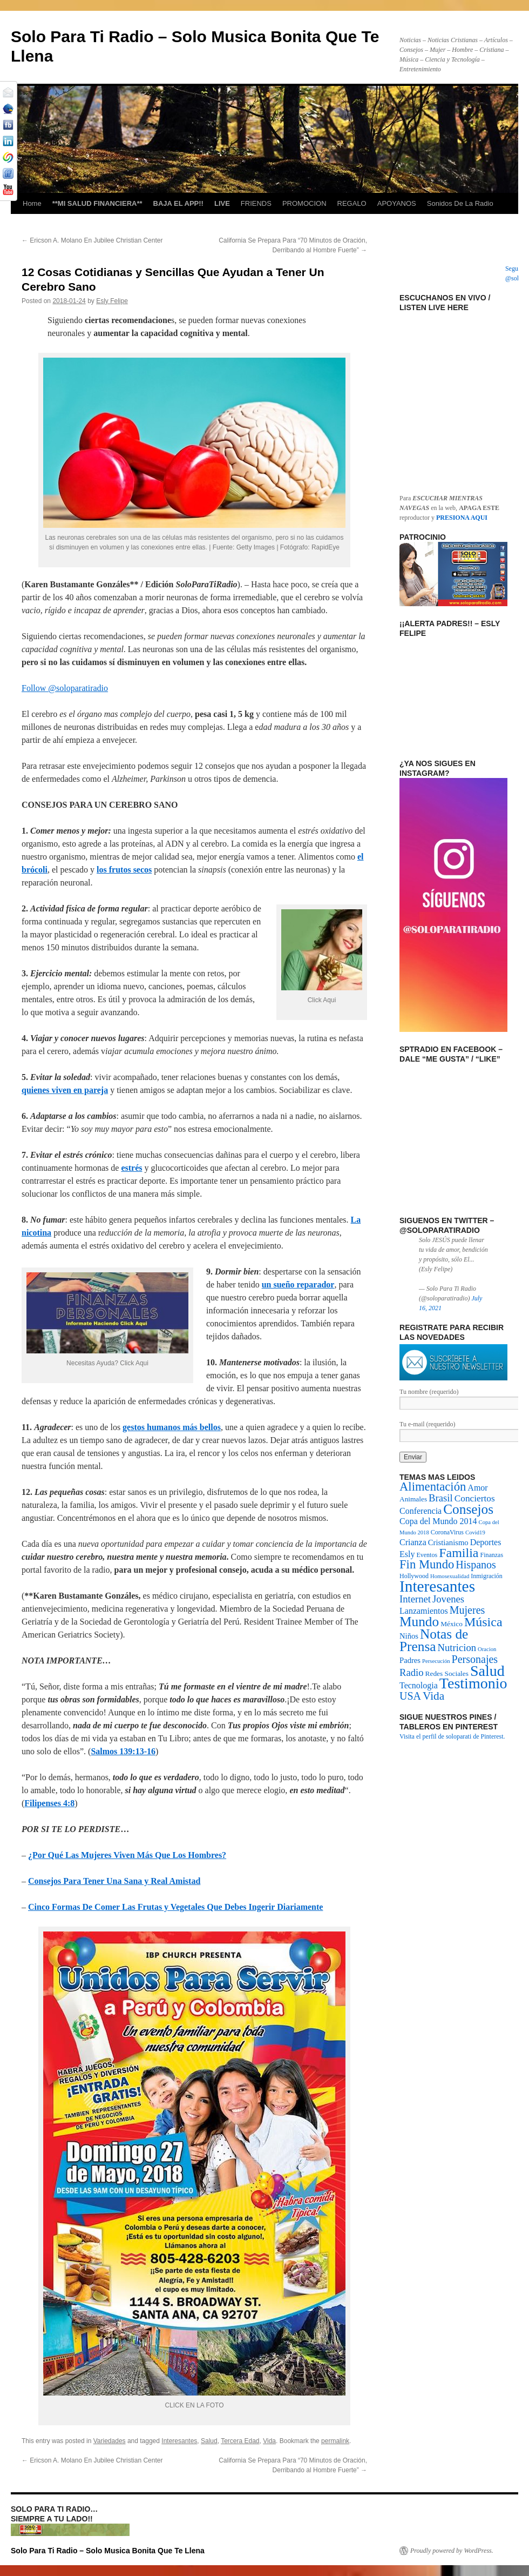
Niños (408, 1636)
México (451, 1624)
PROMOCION (304, 203)
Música (483, 1622)
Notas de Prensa (433, 1640)
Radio (411, 1672)
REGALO (352, 203)
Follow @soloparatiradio (65, 688)
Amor (477, 1487)
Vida (269, 2441)
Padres (410, 1660)
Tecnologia (418, 1685)
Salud (209, 2441)
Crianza (412, 1542)
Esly (407, 1554)
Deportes (485, 1542)
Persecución (436, 1661)
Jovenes (448, 1599)
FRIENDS (256, 203)
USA (410, 1696)
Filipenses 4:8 (49, 1803)
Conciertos (475, 1498)
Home (32, 203)
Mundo (419, 1621)
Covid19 (475, 1532)
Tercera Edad (240, 2441)
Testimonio (473, 1683)
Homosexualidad (449, 1576)
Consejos (468, 1509)
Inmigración (487, 1576)
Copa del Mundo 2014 (438, 1521)
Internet (415, 1599)
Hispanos (476, 1565)
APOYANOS (396, 203)
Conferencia (420, 1510)
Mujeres (467, 1610)
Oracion (487, 1649)
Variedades (109, 2441)
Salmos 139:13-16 (123, 1751)
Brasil (441, 1498)
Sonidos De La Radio (460, 203)
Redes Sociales (447, 1673)
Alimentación (432, 1486)
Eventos (426, 1555)
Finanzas (491, 1555)
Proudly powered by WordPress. (451, 2550)
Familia (458, 1553)
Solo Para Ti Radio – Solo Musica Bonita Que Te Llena (108, 2550)
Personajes (475, 1659)
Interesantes (179, 2441)
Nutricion (457, 1647)
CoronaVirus (447, 1532)
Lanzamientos (423, 1610)
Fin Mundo (426, 1564)
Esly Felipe (112, 301)
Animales (413, 1499)
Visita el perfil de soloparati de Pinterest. (452, 1736)
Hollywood (414, 1576)
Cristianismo (448, 1542)
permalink (335, 2441)
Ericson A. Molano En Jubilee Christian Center (92, 240)
